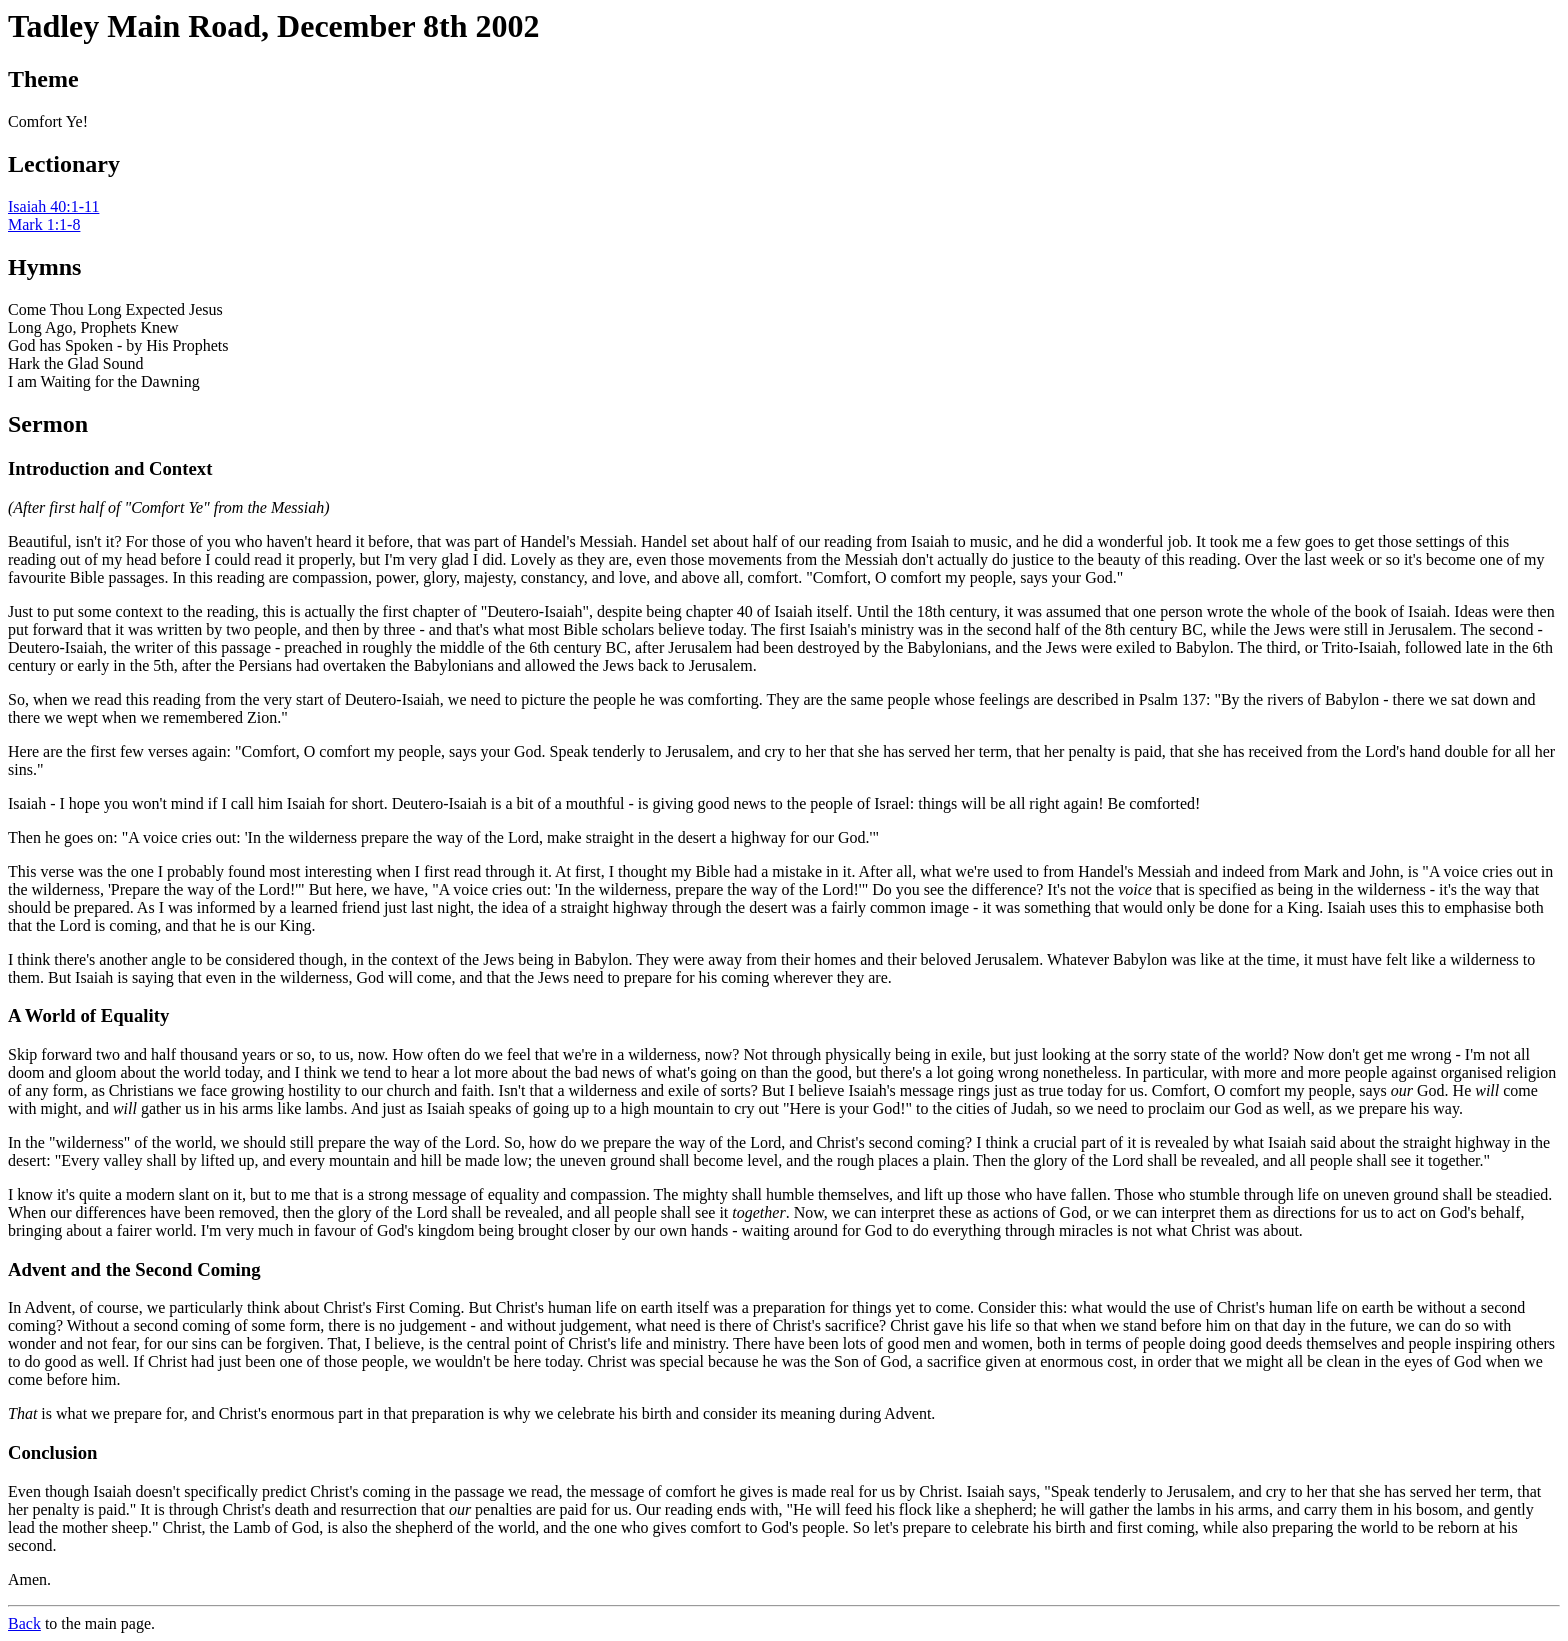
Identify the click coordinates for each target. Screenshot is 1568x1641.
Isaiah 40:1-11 (53, 206)
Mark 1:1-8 (44, 224)
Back (24, 1623)
